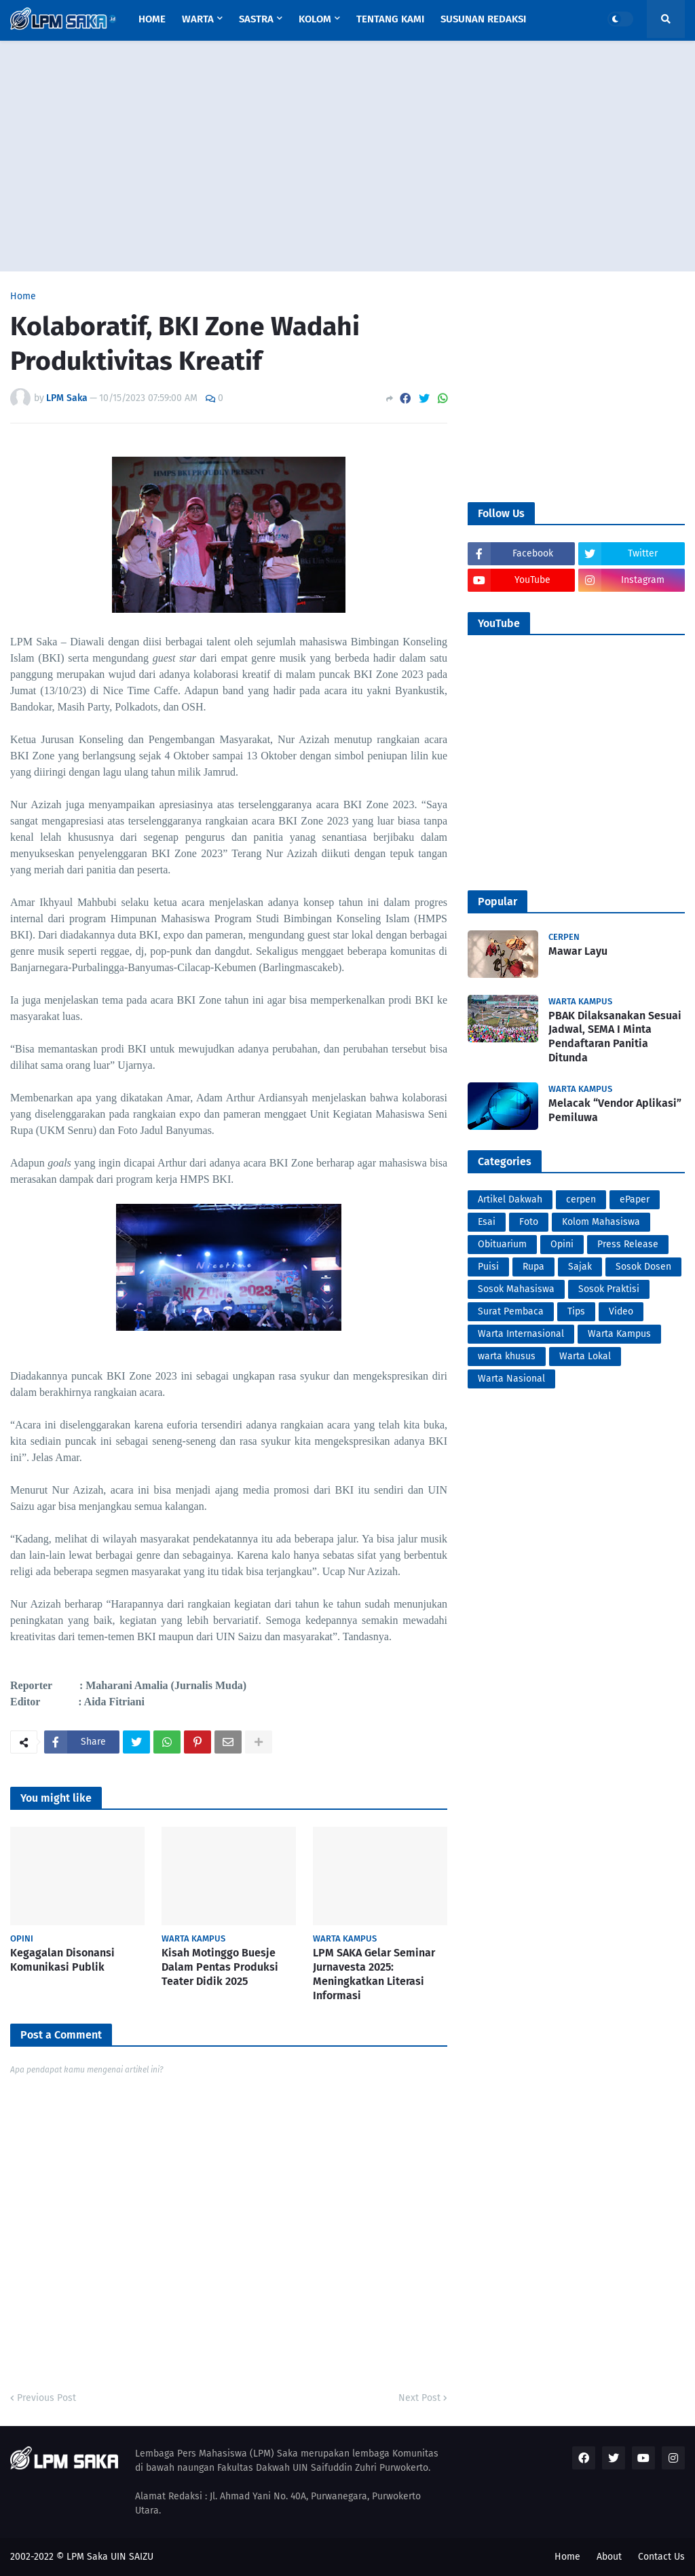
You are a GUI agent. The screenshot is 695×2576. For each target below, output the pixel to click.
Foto (528, 1222)
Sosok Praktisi (608, 1289)
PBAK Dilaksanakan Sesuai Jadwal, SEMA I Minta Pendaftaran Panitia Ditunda (614, 1036)
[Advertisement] (347, 156)
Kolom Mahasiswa (601, 1222)
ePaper (635, 1199)
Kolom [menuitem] (315, 19)
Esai (486, 1222)
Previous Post (46, 2398)
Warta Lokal (585, 1356)
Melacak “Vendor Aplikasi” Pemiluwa (614, 1110)
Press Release (627, 1244)
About (609, 2556)
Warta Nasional (511, 1378)
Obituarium (502, 1244)
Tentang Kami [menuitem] (390, 19)
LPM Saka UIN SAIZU (110, 2556)
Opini (562, 1244)
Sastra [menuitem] (256, 19)
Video (621, 1311)
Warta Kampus (619, 1334)
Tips (576, 1311)
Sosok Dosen (643, 1266)
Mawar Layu (577, 951)
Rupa (533, 1266)
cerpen (581, 1199)
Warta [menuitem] (198, 19)
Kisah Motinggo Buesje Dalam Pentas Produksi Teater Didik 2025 (220, 1967)
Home (23, 296)
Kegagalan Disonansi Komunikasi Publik (62, 1959)
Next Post (419, 2398)
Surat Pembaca (511, 1311)
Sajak (580, 1266)
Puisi (488, 1266)
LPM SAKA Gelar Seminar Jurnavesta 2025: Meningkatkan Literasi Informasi (374, 1973)
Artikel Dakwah (510, 1199)
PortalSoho (12, 1762)
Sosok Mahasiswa (516, 1289)
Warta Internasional (521, 1334)
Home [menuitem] (152, 19)
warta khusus (507, 1356)
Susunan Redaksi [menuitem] (483, 19)
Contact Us (661, 2556)
